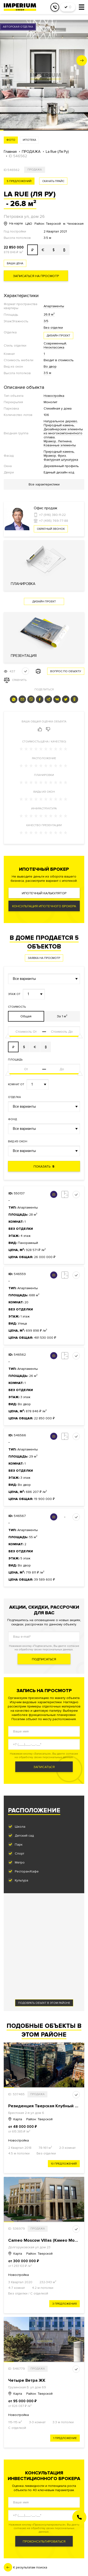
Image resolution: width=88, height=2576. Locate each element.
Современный (55, 343)
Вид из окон (17, 1141)
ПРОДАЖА (31, 151)
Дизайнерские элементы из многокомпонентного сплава (63, 433)
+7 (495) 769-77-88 (53, 521)
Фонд (12, 1119)
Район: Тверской (39, 2119)
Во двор (50, 366)
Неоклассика (54, 347)
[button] (82, 60)
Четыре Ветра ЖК (26, 2380)
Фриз (62, 456)
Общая (25, 1016)
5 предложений (19, 181)
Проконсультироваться (44, 2541)
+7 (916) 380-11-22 (52, 515)
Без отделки (53, 328)
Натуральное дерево (60, 421)
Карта (15, 2119)
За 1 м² (62, 1016)
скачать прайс (53, 181)
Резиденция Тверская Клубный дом (45, 2105)
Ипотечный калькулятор (44, 893)
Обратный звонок (51, 529)
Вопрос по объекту (65, 671)
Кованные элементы (60, 445)
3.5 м (47, 373)
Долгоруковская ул (23, 2247)
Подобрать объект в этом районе (44, 2003)
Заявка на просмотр (44, 958)
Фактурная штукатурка (61, 460)
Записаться (44, 1767)
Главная (10, 151)
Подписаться (44, 1659)
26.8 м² (49, 314)
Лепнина (65, 441)
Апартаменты (54, 306)
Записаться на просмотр (36, 276)
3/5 (46, 321)
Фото (10, 140)
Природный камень (59, 425)
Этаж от (14, 994)
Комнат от (16, 1084)
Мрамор (50, 441)
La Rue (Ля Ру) (57, 151)
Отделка (14, 1097)
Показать (44, 1166)
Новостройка (54, 396)
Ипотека (29, 140)
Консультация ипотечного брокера (44, 906)
